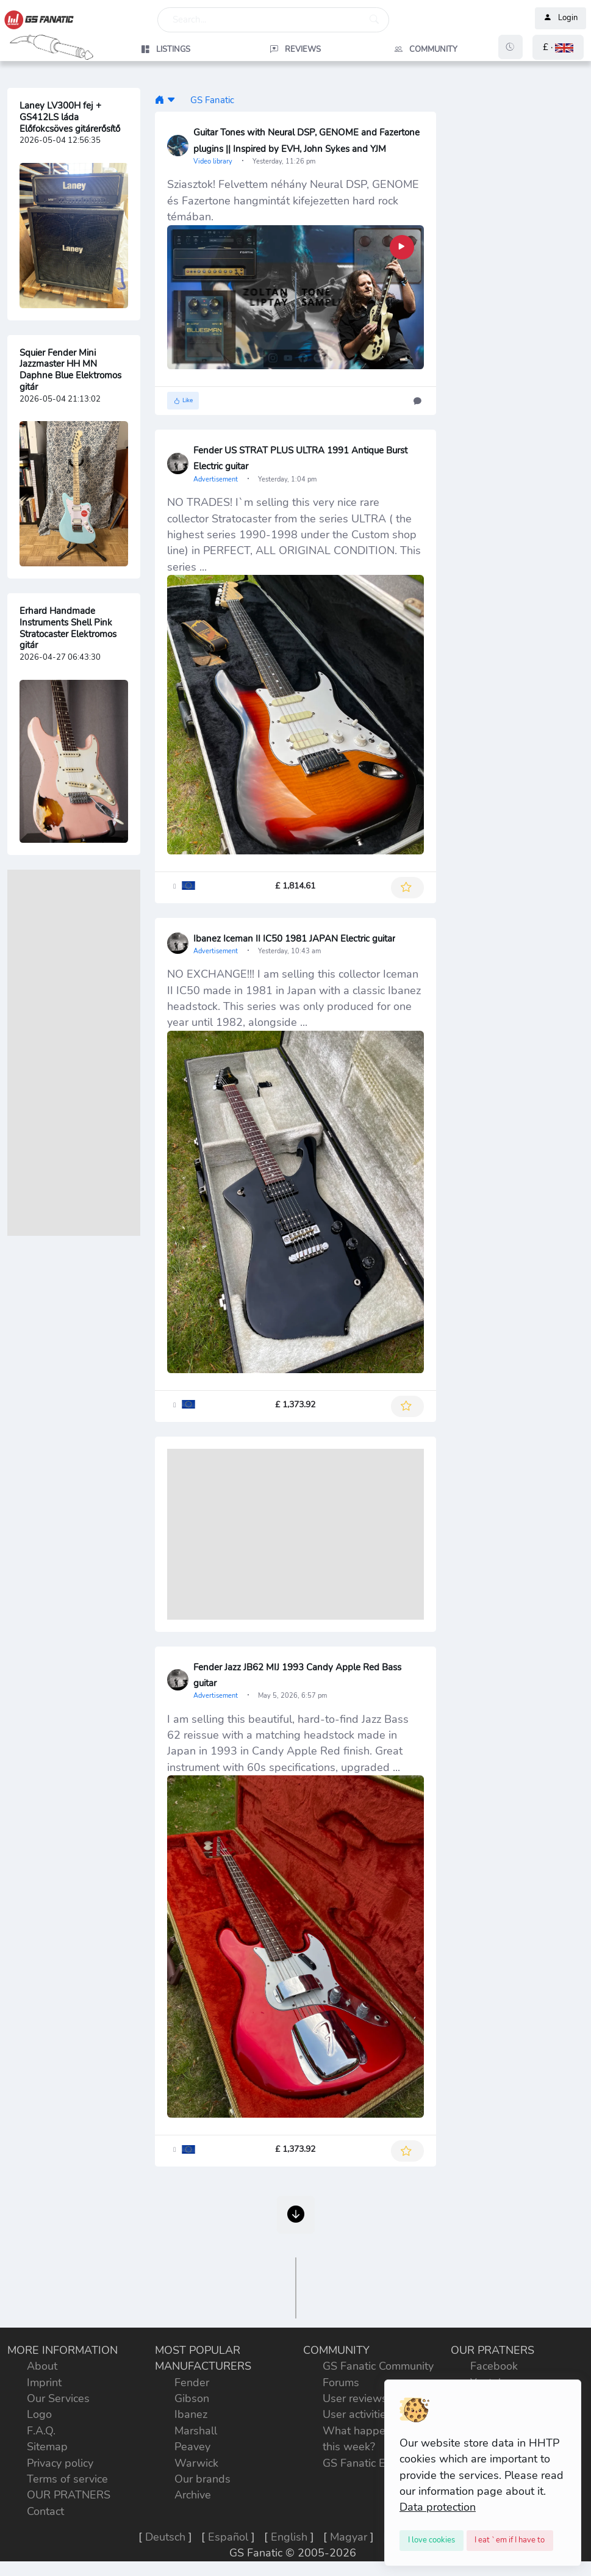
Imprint (44, 2382)
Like (183, 400)
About (42, 2366)
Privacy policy (60, 2463)
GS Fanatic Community (378, 2366)
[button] (558, 47)
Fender (191, 2382)
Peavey (192, 2446)
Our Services (58, 2398)
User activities (357, 2414)
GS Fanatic (212, 99)
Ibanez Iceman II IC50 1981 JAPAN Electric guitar (294, 939)
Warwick (196, 2463)
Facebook (494, 2366)
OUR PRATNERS (68, 2495)
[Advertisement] (73, 1053)
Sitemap (47, 2446)
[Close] (431, 2540)
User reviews (355, 2398)
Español (228, 2537)
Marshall (195, 2430)
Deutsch (165, 2537)
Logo (39, 2414)
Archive (192, 2495)
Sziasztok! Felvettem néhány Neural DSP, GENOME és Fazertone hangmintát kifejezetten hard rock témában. (293, 200)
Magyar (348, 2537)
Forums (341, 2382)
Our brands (202, 2479)
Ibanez (190, 2414)
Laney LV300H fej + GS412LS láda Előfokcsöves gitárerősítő (70, 117)
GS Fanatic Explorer (371, 2463)
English (289, 2537)
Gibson (191, 2398)
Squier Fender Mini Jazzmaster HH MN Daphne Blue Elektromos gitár (70, 370)
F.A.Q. (41, 2430)
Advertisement (216, 478)
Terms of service (67, 2479)
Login (560, 18)
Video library (213, 161)
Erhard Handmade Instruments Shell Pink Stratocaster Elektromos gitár (68, 628)
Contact (45, 2511)
